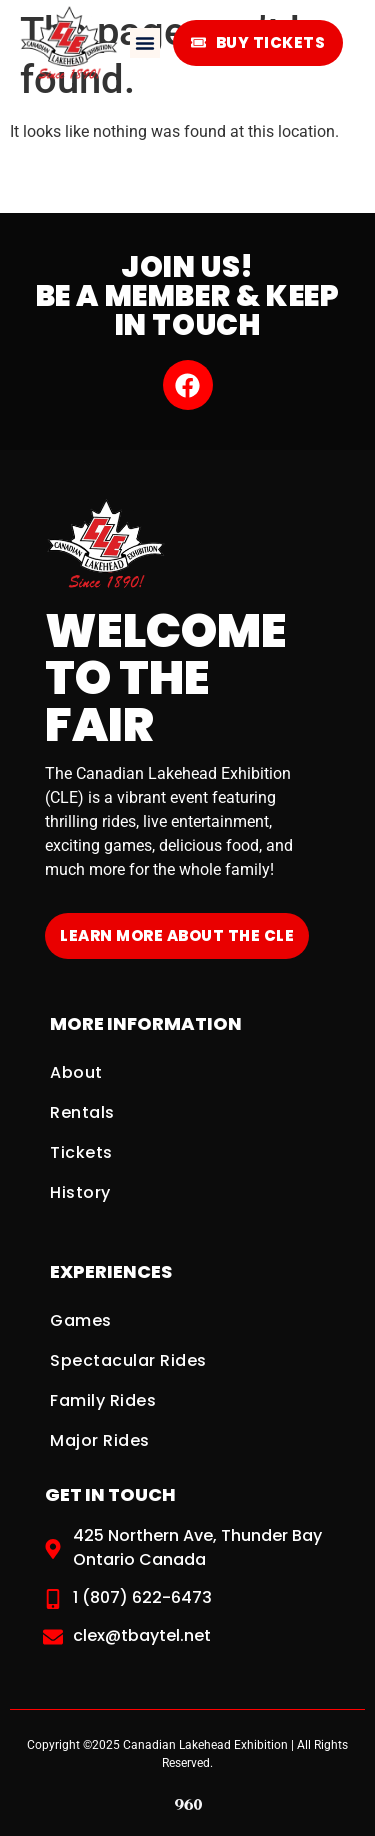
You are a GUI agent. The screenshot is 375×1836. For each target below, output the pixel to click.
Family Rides (103, 1400)
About (76, 1072)
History (80, 1192)
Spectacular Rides (128, 1360)
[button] (145, 43)
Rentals (82, 1112)
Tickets (81, 1152)
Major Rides (100, 1440)
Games (81, 1320)
